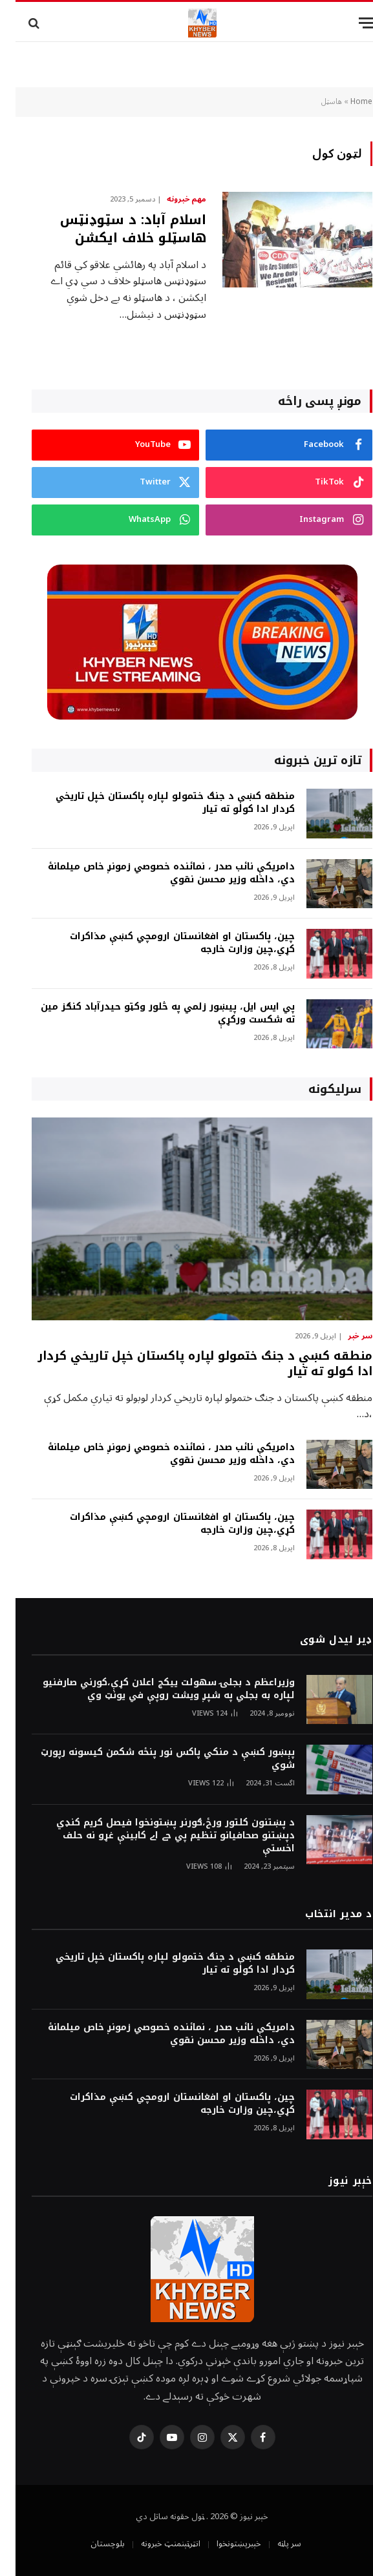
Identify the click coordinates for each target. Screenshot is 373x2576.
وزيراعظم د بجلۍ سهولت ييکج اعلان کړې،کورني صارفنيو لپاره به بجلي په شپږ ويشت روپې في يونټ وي (153, 1689)
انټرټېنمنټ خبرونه (155, 2544)
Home (346, 102)
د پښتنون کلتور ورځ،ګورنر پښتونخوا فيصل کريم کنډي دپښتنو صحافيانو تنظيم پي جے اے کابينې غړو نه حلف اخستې (160, 1835)
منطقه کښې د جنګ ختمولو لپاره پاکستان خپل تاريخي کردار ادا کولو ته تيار (159, 803)
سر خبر (344, 1336)
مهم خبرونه (171, 199)
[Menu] (351, 22)
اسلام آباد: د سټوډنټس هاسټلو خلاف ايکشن (118, 228)
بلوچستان (92, 2544)
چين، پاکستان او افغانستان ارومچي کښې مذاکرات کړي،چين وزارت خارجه (166, 943)
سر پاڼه (274, 2544)
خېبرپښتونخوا (223, 2544)
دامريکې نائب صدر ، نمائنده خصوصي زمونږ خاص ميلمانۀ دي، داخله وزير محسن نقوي (155, 873)
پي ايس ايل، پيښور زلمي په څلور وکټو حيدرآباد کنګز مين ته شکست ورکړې (152, 1013)
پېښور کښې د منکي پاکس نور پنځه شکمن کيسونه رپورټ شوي (152, 1759)
